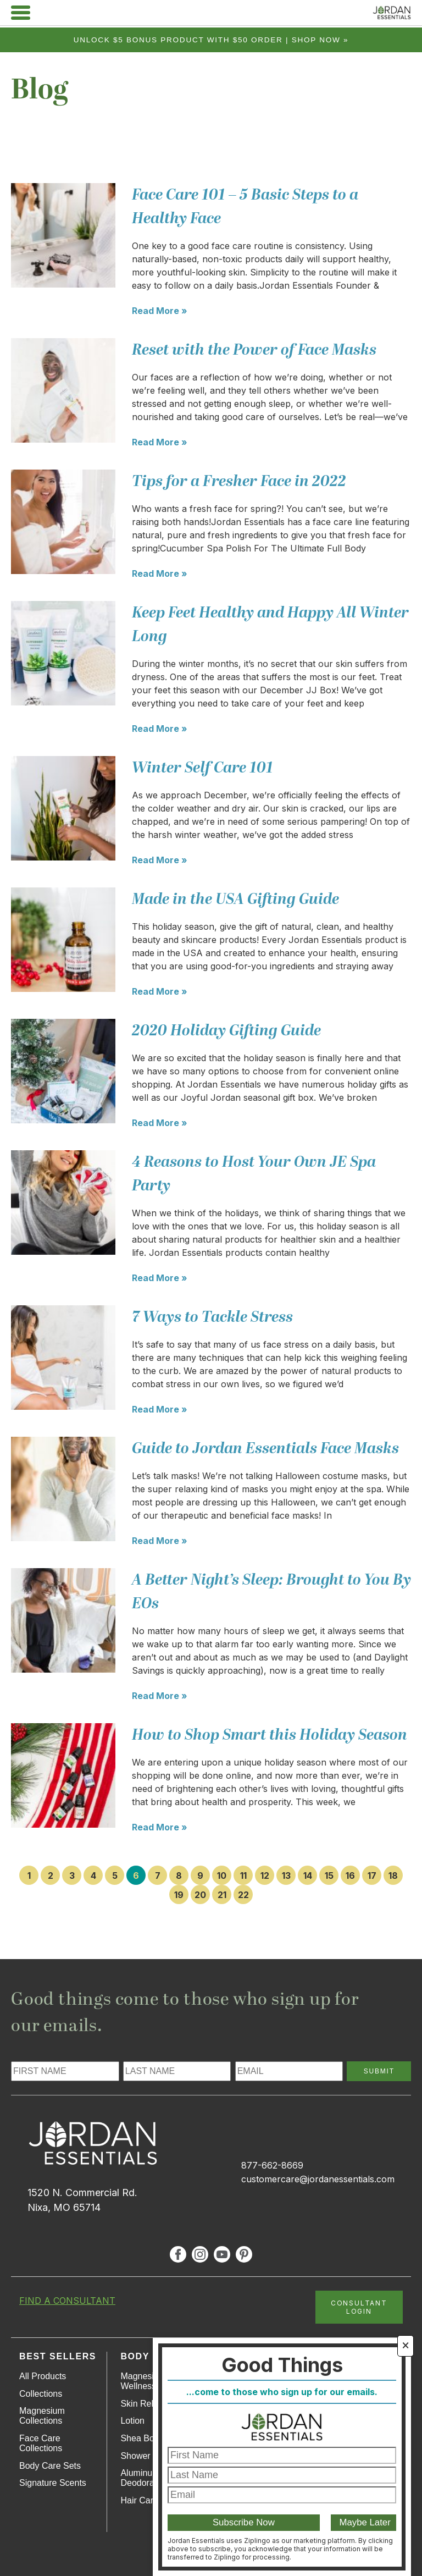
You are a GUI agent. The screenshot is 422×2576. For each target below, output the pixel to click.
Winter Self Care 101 (202, 768)
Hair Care (139, 2500)
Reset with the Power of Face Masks (254, 350)
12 (264, 1875)
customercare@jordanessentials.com (318, 2179)
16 (350, 1875)
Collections (40, 2393)
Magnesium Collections (42, 2415)
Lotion (132, 2420)
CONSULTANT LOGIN (359, 2307)
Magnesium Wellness (143, 2381)
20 (200, 1894)
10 (221, 1875)
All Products (42, 2376)
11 (243, 1875)
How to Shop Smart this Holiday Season (269, 1735)
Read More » (159, 310)
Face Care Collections (40, 2443)
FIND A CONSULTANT (67, 2300)
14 (307, 1875)
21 (222, 1894)
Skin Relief (141, 2403)
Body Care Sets (50, 2465)
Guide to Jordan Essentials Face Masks (265, 1448)
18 (393, 1875)
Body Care (150, 2356)
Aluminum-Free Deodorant (150, 2477)
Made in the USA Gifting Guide (235, 899)
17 (372, 1875)
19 (179, 1894)
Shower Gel (143, 2456)
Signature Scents (52, 2482)
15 (329, 1875)
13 (286, 1875)
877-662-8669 (272, 2165)
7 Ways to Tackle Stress (212, 1317)
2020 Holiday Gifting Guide (226, 1030)
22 (243, 1894)
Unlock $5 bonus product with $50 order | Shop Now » (211, 40)
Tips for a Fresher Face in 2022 (239, 481)
